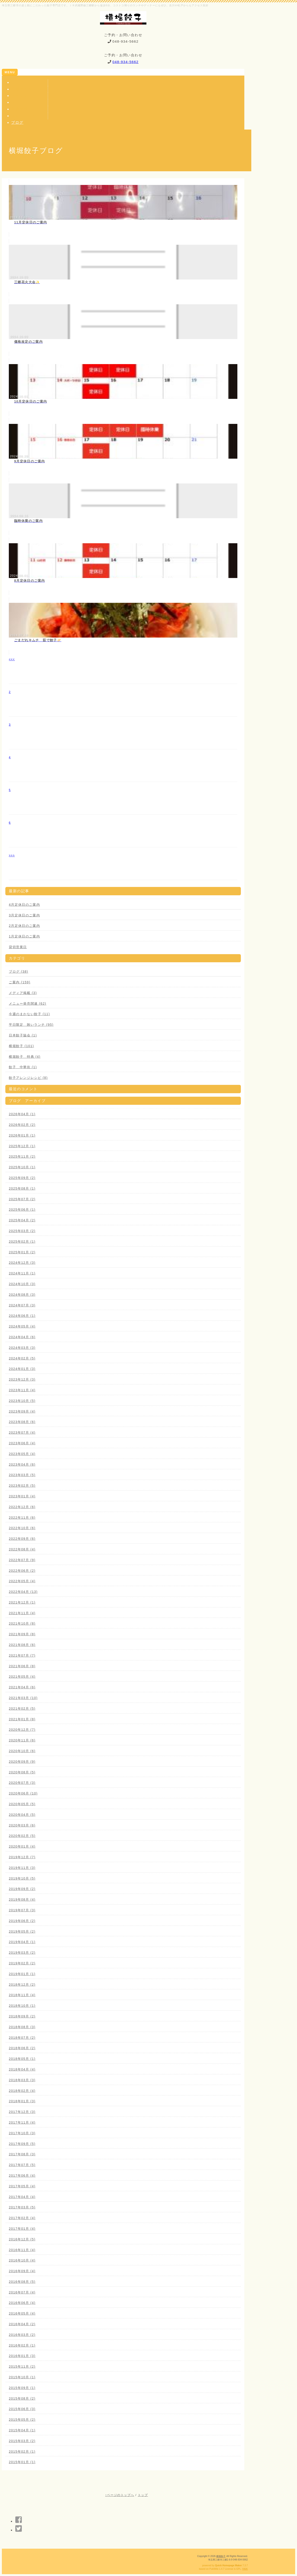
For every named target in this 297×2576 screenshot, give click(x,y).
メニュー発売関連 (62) (27, 1003)
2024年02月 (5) (22, 1358)
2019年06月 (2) (22, 1921)
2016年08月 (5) (22, 2282)
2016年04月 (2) (22, 2324)
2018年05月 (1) (22, 2059)
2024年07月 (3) (22, 1305)
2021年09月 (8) (22, 1634)
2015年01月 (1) (22, 2462)
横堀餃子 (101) (21, 1046)
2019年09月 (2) (22, 1889)
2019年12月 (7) (22, 1857)
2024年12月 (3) (22, 1262)
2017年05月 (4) (22, 2186)
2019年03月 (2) (22, 1952)
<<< (12, 659)
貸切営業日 (18, 947)
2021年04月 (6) (22, 1687)
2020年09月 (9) (22, 1761)
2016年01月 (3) (22, 2356)
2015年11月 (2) (22, 2366)
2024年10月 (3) (22, 1284)
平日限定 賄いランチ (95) (31, 1024)
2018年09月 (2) (22, 2016)
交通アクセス (23, 116)
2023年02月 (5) (22, 1485)
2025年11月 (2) (22, 1156)
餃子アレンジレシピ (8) (28, 1078)
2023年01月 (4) (22, 1496)
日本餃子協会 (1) (23, 1035)
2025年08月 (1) (22, 1188)
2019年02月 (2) (22, 1963)
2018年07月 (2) (22, 2037)
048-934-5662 (126, 62)
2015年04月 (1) (22, 2430)
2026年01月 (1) (22, 1135)
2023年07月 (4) (22, 1432)
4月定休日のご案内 (24, 904)
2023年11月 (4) (22, 1390)
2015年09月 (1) (22, 2388)
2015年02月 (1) (22, 2451)
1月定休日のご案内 (24, 936)
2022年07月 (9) (22, 1560)
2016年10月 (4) (22, 2260)
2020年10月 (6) (22, 1751)
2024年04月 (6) (22, 1337)
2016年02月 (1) (22, 2345)
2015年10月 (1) (22, 2377)
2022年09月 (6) (22, 1539)
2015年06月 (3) (22, 2409)
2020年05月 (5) (22, 1804)
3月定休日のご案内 (24, 915)
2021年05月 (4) (22, 1676)
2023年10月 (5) (22, 1401)
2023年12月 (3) (22, 1379)
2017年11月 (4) (22, 2122)
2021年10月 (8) (22, 1623)
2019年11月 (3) (22, 1868)
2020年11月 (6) (22, 1740)
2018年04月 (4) (22, 2069)
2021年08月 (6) (22, 1645)
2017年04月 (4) (22, 2197)
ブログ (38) (18, 971)
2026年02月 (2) (22, 1125)
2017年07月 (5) (22, 2165)
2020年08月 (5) (22, 1772)
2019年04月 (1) (22, 1942)
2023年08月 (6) (22, 1422)
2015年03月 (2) (22, 2441)
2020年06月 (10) (23, 1793)
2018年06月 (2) (22, 2048)
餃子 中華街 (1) (23, 1067)
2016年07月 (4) (22, 2292)
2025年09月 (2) (22, 1178)
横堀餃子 (221, 2556)
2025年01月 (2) (22, 1252)
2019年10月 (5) (22, 1878)
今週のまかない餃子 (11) (29, 1014)
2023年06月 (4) (22, 1443)
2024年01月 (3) (22, 1369)
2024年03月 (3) (22, 1348)
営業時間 (19, 109)
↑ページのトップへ (119, 2495)
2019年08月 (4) (22, 1899)
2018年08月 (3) (22, 2027)
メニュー (19, 102)
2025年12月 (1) (22, 1146)
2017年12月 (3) (22, 2112)
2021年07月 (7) (22, 1655)
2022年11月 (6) (22, 1517)
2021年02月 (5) (22, 1708)
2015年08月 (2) (22, 2398)
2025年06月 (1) (22, 1209)
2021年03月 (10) (23, 1698)
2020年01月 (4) (22, 1846)
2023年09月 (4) (22, 1411)
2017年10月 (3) (22, 2133)
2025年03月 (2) (22, 1231)
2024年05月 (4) (22, 1326)
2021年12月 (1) (22, 1602)
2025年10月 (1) (22, 1167)
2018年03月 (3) (22, 2080)
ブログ (17, 122)
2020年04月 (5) (22, 1815)
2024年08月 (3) (22, 1294)
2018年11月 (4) (22, 1995)
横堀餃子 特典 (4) (25, 1056)
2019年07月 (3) (22, 1910)
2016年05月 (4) (22, 2313)
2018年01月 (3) (22, 2101)
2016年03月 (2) (22, 2335)
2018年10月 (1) (22, 2005)
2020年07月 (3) (22, 1783)
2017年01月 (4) (22, 2228)
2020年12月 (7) (22, 1729)
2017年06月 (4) (22, 2175)
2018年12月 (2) (22, 1984)
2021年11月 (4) (22, 1613)
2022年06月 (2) (22, 1570)
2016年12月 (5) (22, 2239)
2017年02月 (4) (22, 2218)
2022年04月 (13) (23, 1592)
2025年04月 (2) (22, 1220)
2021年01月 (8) (22, 1719)
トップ (17, 82)
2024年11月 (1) (22, 1273)
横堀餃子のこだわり (29, 89)
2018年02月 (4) (22, 2091)
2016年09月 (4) (22, 2271)
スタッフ (19, 96)
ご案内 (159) (19, 982)
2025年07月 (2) (22, 1199)
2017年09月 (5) (22, 2144)
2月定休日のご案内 (24, 925)
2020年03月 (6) (22, 1825)
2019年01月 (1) (22, 1974)
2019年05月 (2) (22, 1931)
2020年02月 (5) (22, 1836)
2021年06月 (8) (22, 1666)
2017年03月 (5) (22, 2207)
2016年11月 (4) (22, 2250)
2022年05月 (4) (22, 1581)
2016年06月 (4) (22, 2303)
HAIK (245, 2569)
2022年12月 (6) (22, 1507)
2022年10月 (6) (22, 1528)
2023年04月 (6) (22, 1464)
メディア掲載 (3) (23, 993)
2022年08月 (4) (22, 1549)
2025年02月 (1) (22, 1241)
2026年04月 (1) (22, 1114)
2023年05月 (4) (22, 1454)
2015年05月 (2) (22, 2419)
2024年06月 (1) (22, 1316)
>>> (12, 855)
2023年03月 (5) (22, 1475)
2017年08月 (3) (22, 2154)
